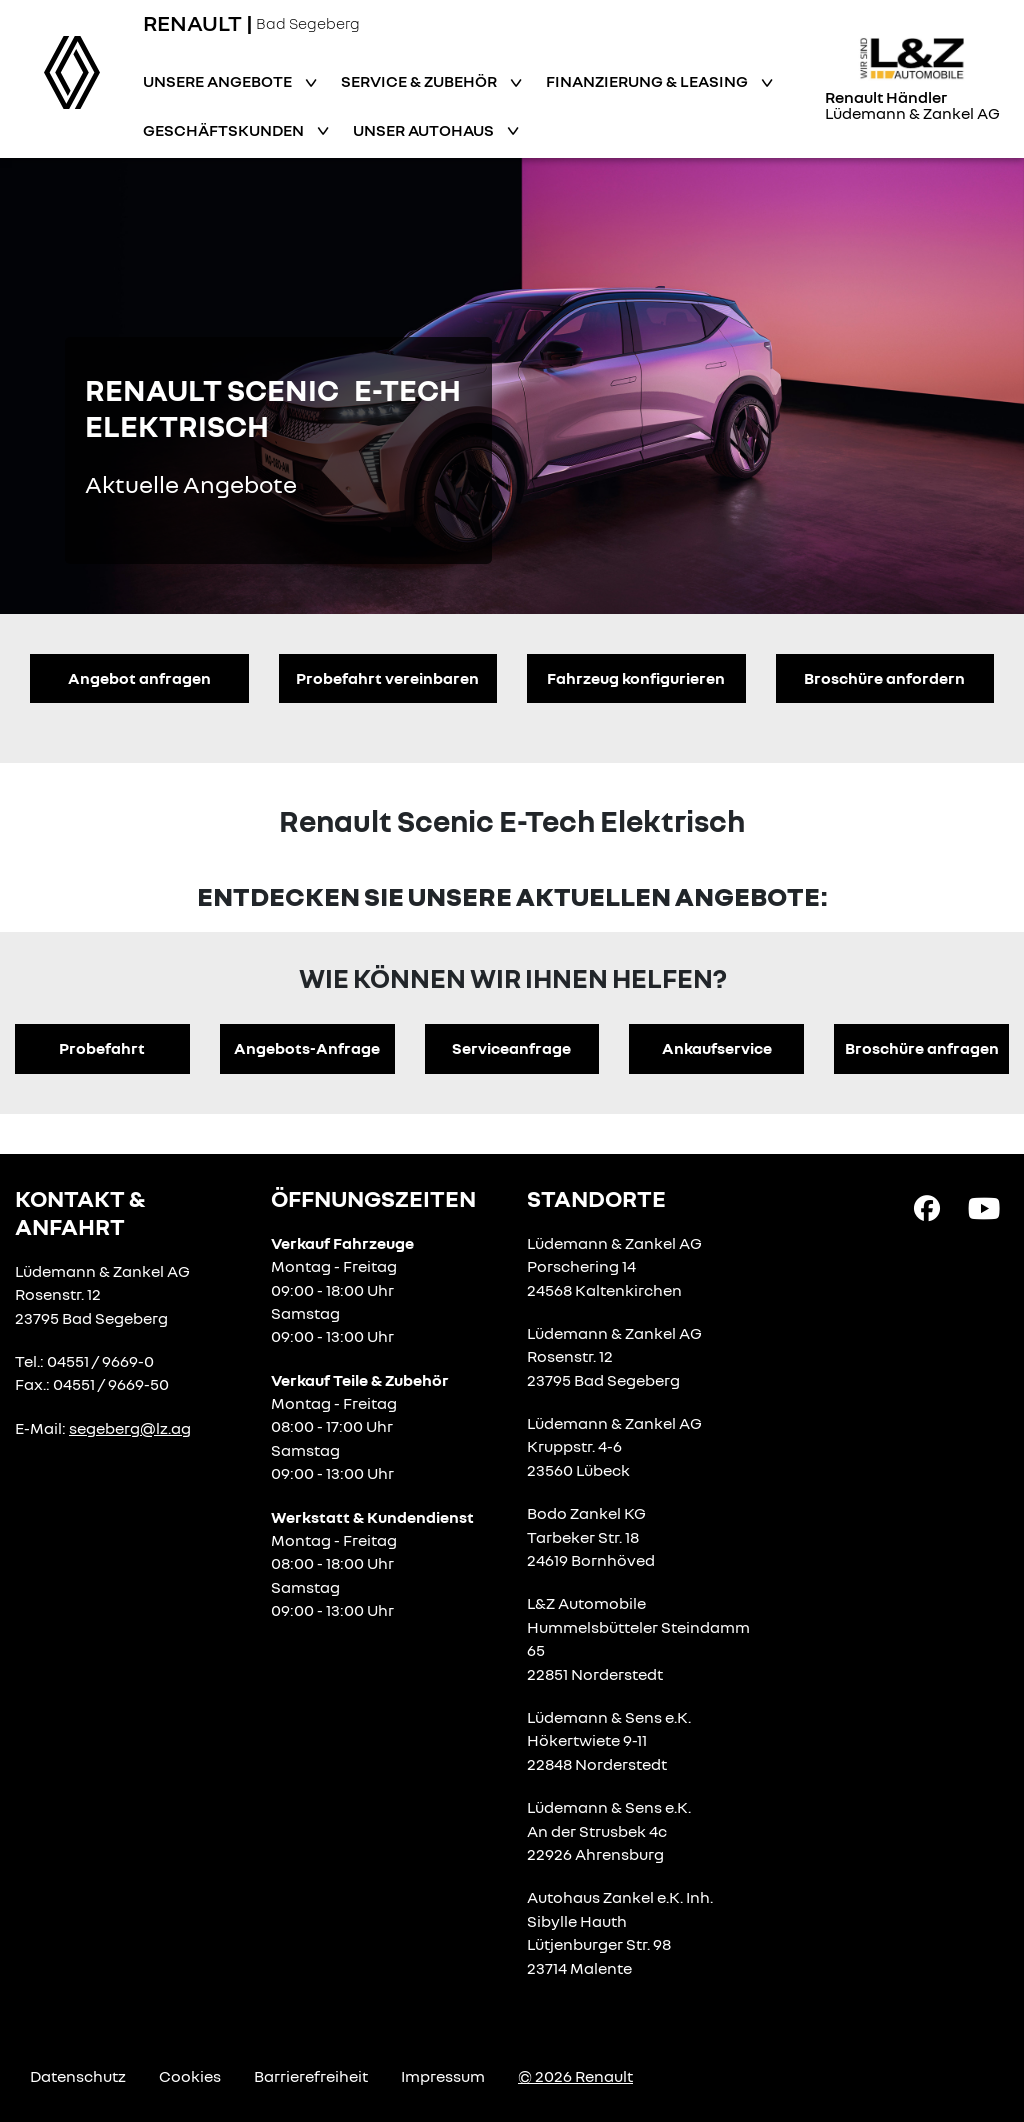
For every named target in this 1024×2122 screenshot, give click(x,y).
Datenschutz (78, 2076)
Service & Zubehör (420, 81)
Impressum (443, 2076)
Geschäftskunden (225, 130)
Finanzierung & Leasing (648, 81)
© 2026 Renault (575, 2076)
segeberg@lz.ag (130, 1428)
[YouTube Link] (984, 1206)
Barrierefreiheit (311, 2076)
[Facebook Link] (927, 1206)
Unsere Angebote (219, 81)
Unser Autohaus (425, 130)
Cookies (190, 2076)
